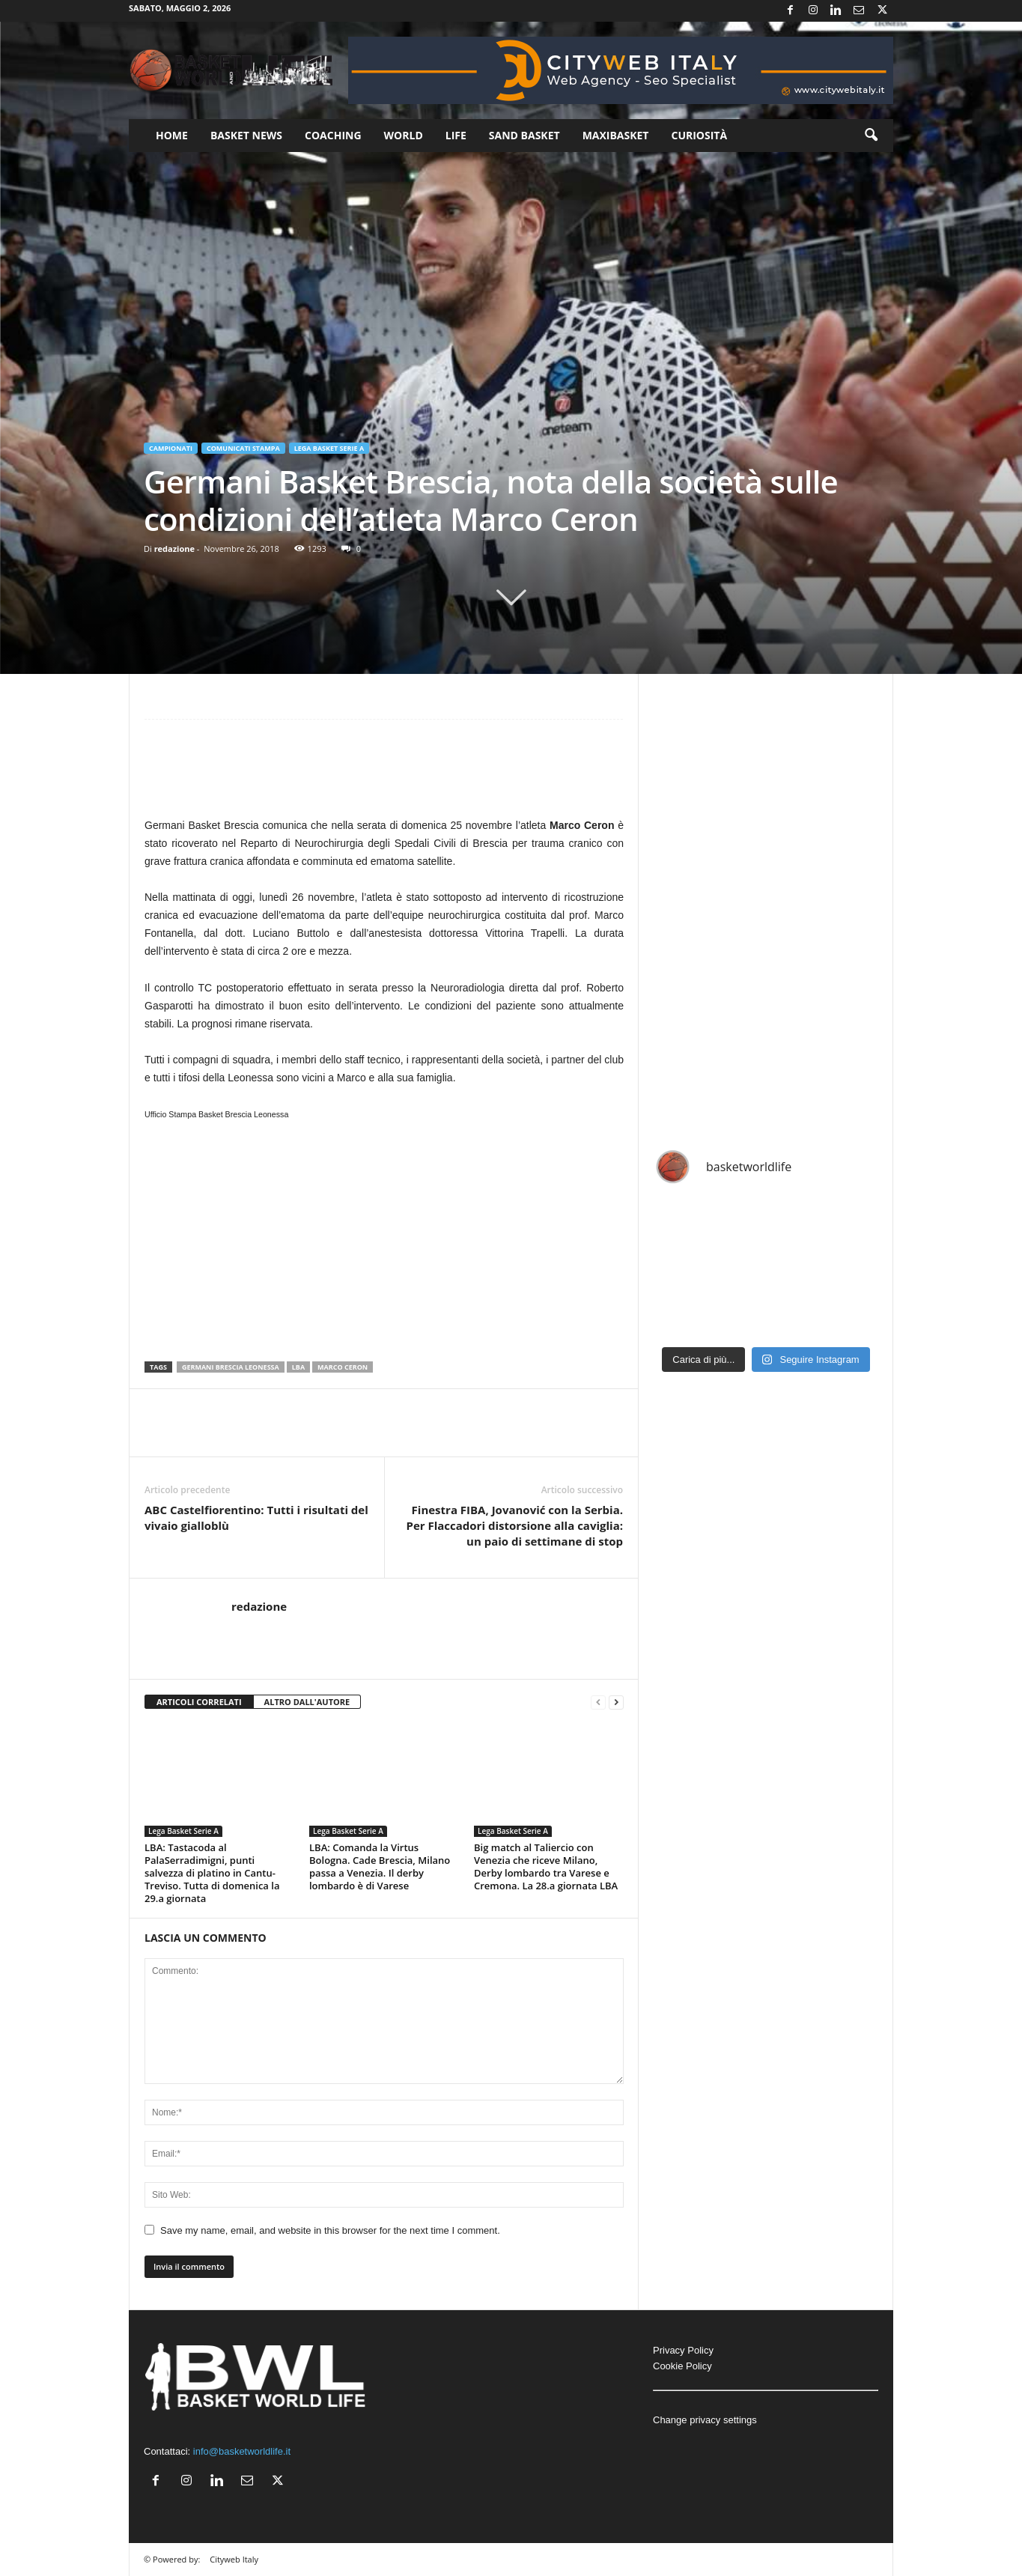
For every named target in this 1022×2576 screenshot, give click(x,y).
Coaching (333, 135)
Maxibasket (616, 135)
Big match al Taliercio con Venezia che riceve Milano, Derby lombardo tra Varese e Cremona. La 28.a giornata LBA (546, 1866)
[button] (870, 135)
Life (455, 135)
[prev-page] (598, 1702)
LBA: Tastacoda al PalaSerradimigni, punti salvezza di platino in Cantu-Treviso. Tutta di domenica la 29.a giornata (212, 1873)
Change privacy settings (705, 2419)
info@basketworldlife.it (242, 2451)
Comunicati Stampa (243, 448)
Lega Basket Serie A (329, 448)
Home (172, 135)
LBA (298, 1367)
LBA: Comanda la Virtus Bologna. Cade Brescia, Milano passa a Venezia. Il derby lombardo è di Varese (379, 1866)
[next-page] (616, 1702)
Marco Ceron (342, 1367)
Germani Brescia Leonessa (230, 1367)
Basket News (246, 135)
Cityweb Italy (234, 2559)
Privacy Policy (683, 2350)
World (403, 135)
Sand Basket (524, 135)
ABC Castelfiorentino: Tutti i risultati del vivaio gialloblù (256, 1517)
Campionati (170, 448)
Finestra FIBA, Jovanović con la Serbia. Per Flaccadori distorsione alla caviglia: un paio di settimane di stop (514, 1525)
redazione (174, 548)
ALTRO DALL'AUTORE (307, 1701)
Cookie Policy (682, 2366)
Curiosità (699, 135)
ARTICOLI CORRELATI (199, 1701)
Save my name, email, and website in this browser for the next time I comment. (330, 2230)
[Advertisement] (384, 775)
